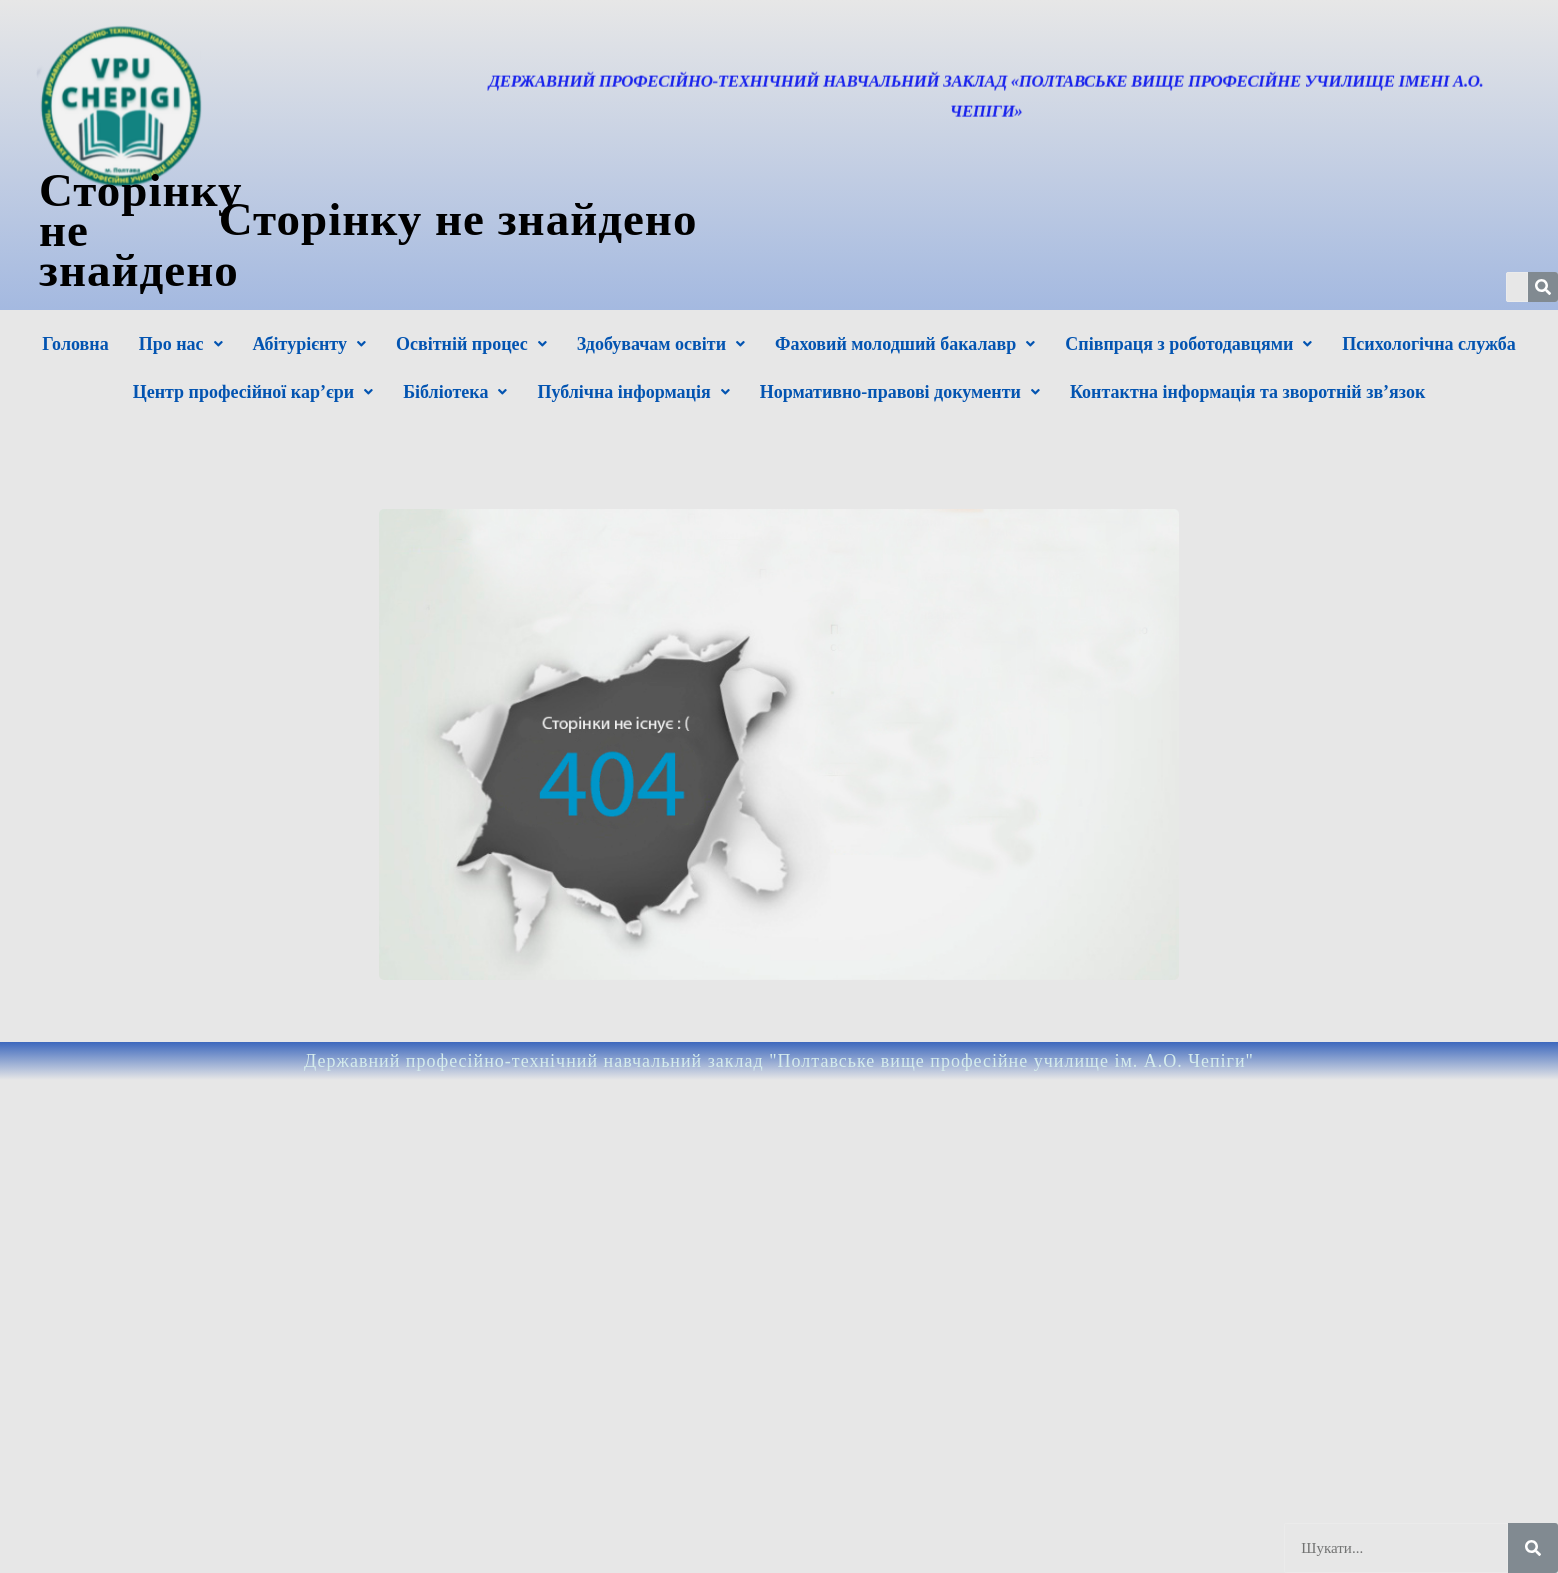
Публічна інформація (633, 392)
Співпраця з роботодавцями (1188, 344)
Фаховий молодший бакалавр (905, 344)
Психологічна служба (1428, 344)
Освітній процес (471, 344)
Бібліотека (455, 392)
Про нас (181, 344)
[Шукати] (1533, 1548)
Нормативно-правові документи (900, 392)
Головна (75, 344)
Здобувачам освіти (661, 344)
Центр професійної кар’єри (253, 392)
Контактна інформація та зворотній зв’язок (1247, 392)
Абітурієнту (309, 344)
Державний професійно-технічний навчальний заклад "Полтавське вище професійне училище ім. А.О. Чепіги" (779, 1061)
